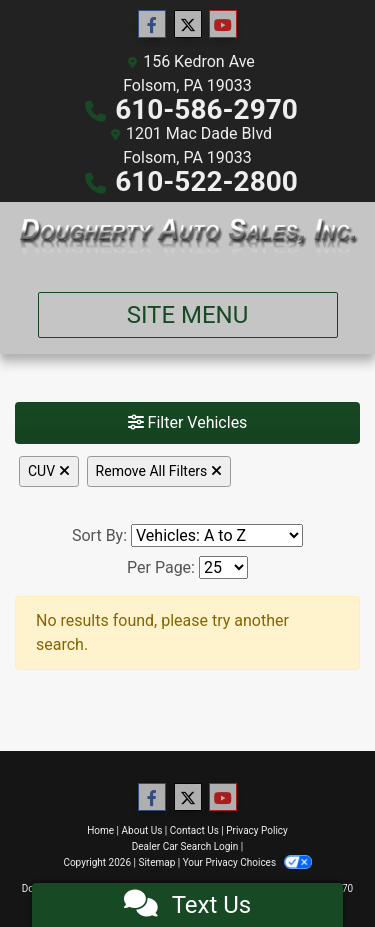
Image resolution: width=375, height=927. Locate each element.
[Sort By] (217, 535)
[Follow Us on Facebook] (152, 25)
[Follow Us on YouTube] (223, 25)
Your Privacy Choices (247, 862)
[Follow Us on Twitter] (188, 25)
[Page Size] (223, 567)
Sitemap (156, 862)
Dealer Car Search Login (185, 846)
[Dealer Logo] (187, 239)
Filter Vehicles (188, 422)
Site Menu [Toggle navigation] (188, 315)
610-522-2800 (206, 181)
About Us (142, 830)
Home (100, 830)
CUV (49, 471)
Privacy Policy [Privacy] (257, 830)
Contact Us (194, 830)
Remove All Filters (159, 471)
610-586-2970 (206, 109)
